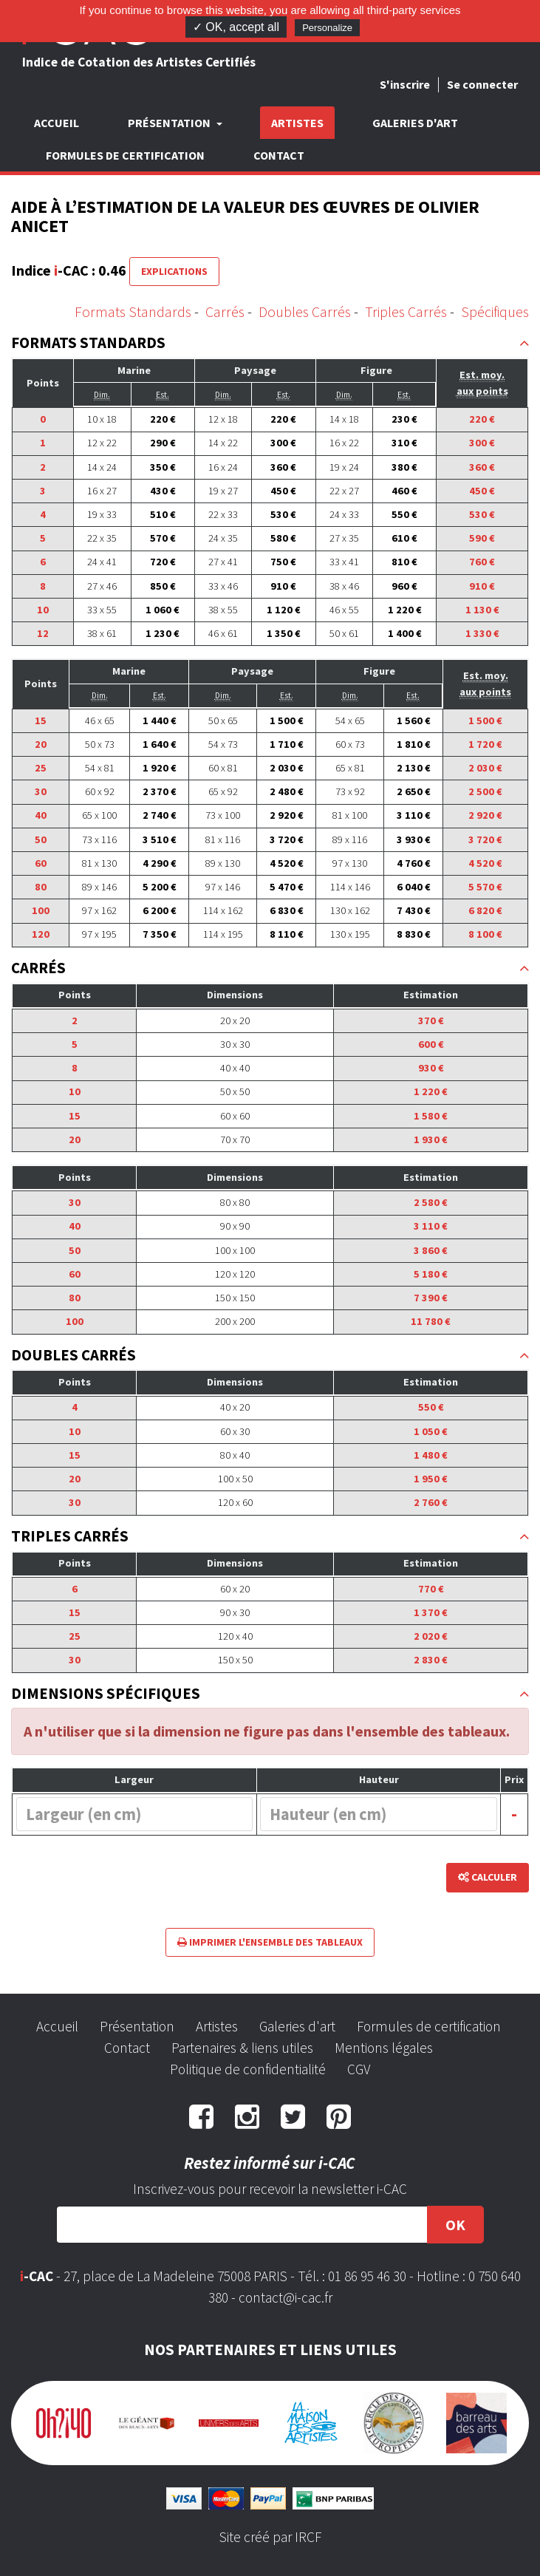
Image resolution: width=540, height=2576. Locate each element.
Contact (278, 155)
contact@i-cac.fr (285, 2297)
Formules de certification (125, 155)
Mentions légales (384, 2048)
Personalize (327, 27)
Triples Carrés (406, 311)
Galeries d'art (415, 122)
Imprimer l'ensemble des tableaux (270, 1942)
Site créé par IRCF (270, 2537)
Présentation (137, 2026)
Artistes (297, 122)
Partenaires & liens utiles (242, 2048)
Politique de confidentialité (248, 2069)
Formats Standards (133, 311)
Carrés (225, 311)
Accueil (56, 122)
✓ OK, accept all (236, 27)
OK (455, 2224)
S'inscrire (405, 84)
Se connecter (482, 84)
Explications (174, 271)
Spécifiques (495, 311)
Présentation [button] (170, 122)
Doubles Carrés (305, 311)
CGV (358, 2069)
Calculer (487, 1877)
